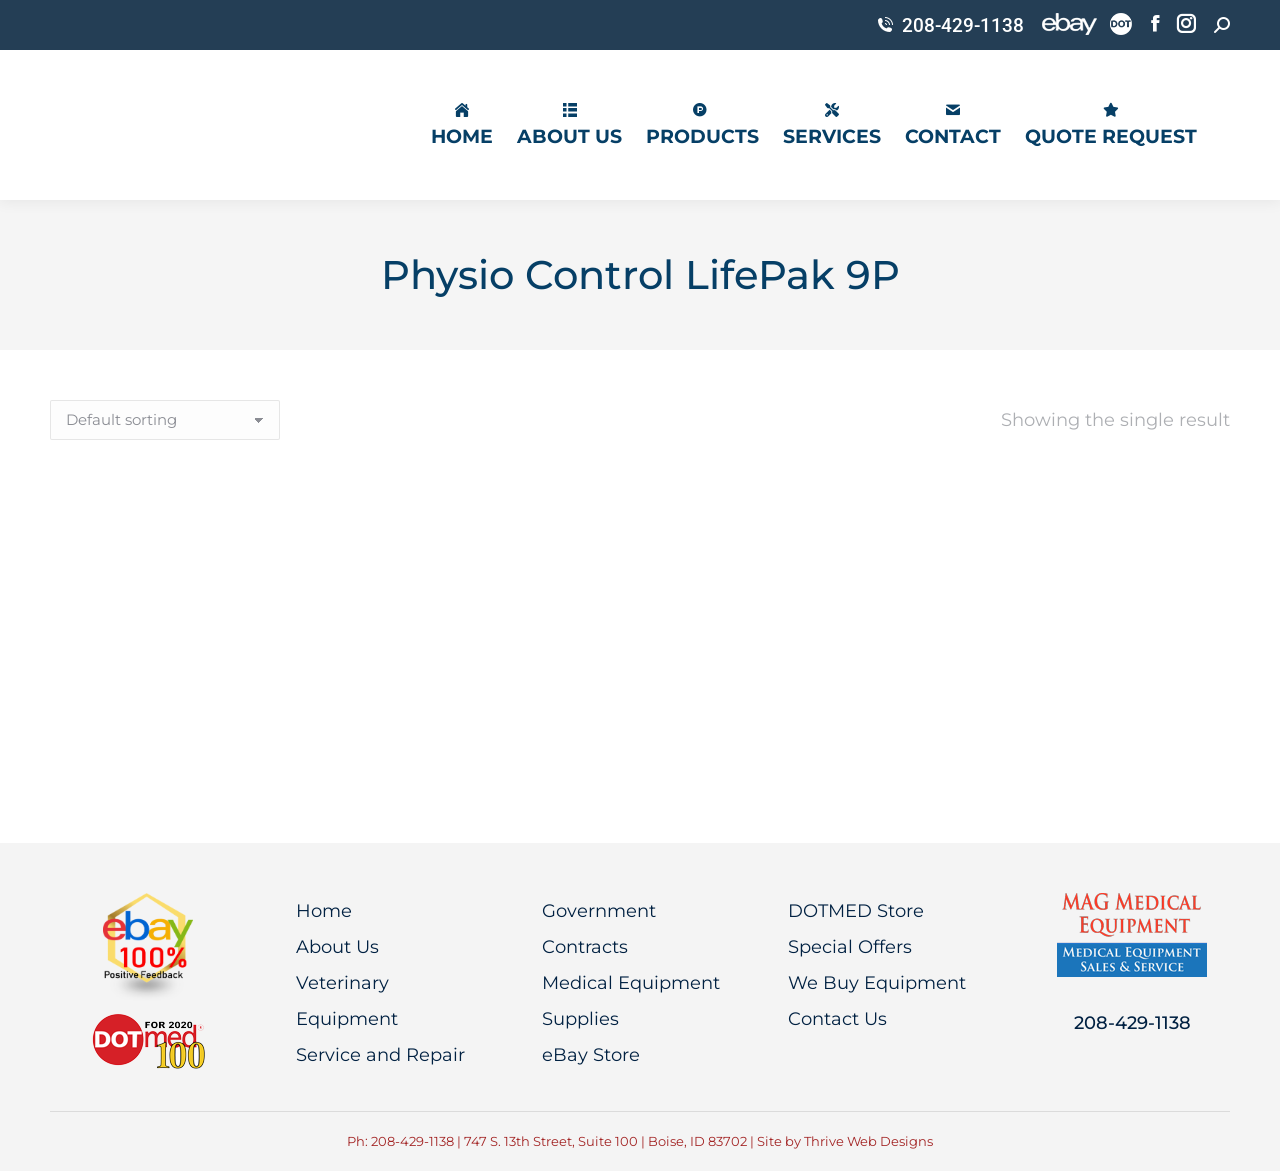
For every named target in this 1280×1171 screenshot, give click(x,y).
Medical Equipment (631, 983)
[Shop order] (165, 420)
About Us (337, 947)
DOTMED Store (856, 911)
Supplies (580, 1019)
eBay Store (591, 1055)
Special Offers (850, 947)
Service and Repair (380, 1055)
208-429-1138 (949, 25)
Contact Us (837, 1019)
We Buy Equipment (877, 983)
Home (324, 911)
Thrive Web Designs (868, 1141)
